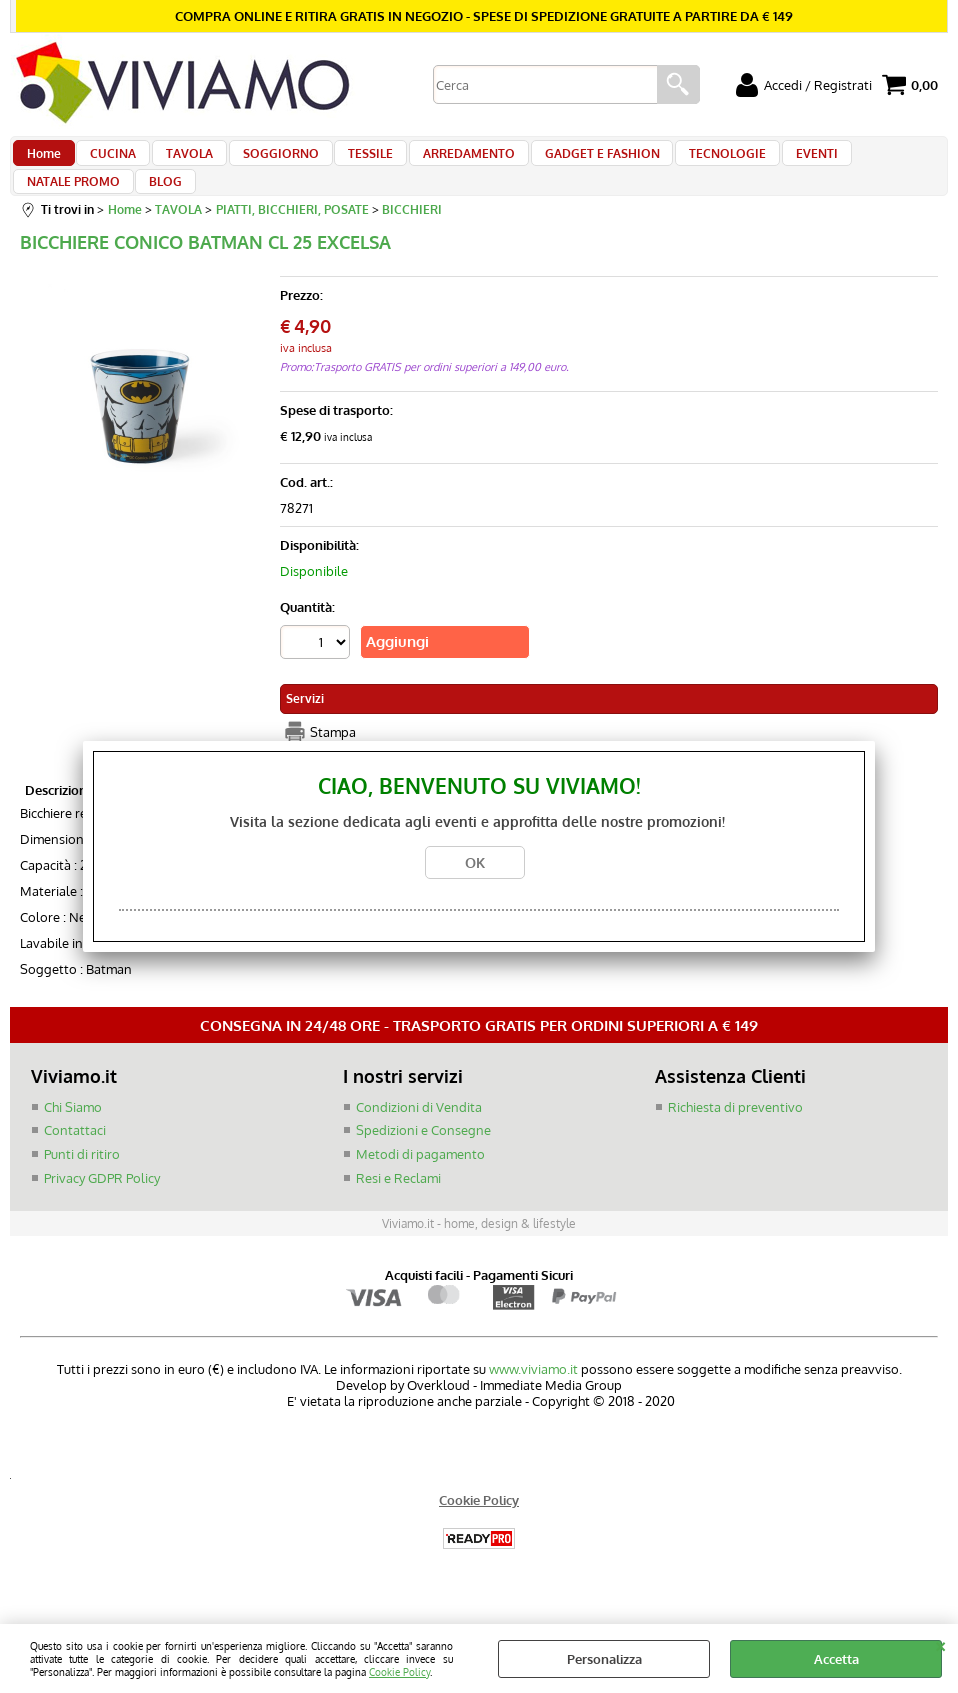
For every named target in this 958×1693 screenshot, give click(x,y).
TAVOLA (177, 162)
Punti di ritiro (82, 1189)
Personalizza (604, 1659)
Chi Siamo (73, 1142)
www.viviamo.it (533, 1404)
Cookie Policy (399, 1671)
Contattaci (75, 1165)
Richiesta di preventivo (735, 1142)
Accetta (836, 1659)
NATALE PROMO (862, 162)
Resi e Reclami (398, 1212)
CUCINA (107, 162)
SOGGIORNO (263, 162)
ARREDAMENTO (440, 162)
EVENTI (771, 162)
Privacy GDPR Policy (102, 1212)
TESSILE (347, 162)
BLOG (42, 209)
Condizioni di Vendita (419, 1142)
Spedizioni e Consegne (423, 1165)
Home (43, 162)
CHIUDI (940, 1644)
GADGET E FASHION (567, 162)
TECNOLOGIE (687, 162)
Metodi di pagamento (420, 1189)
